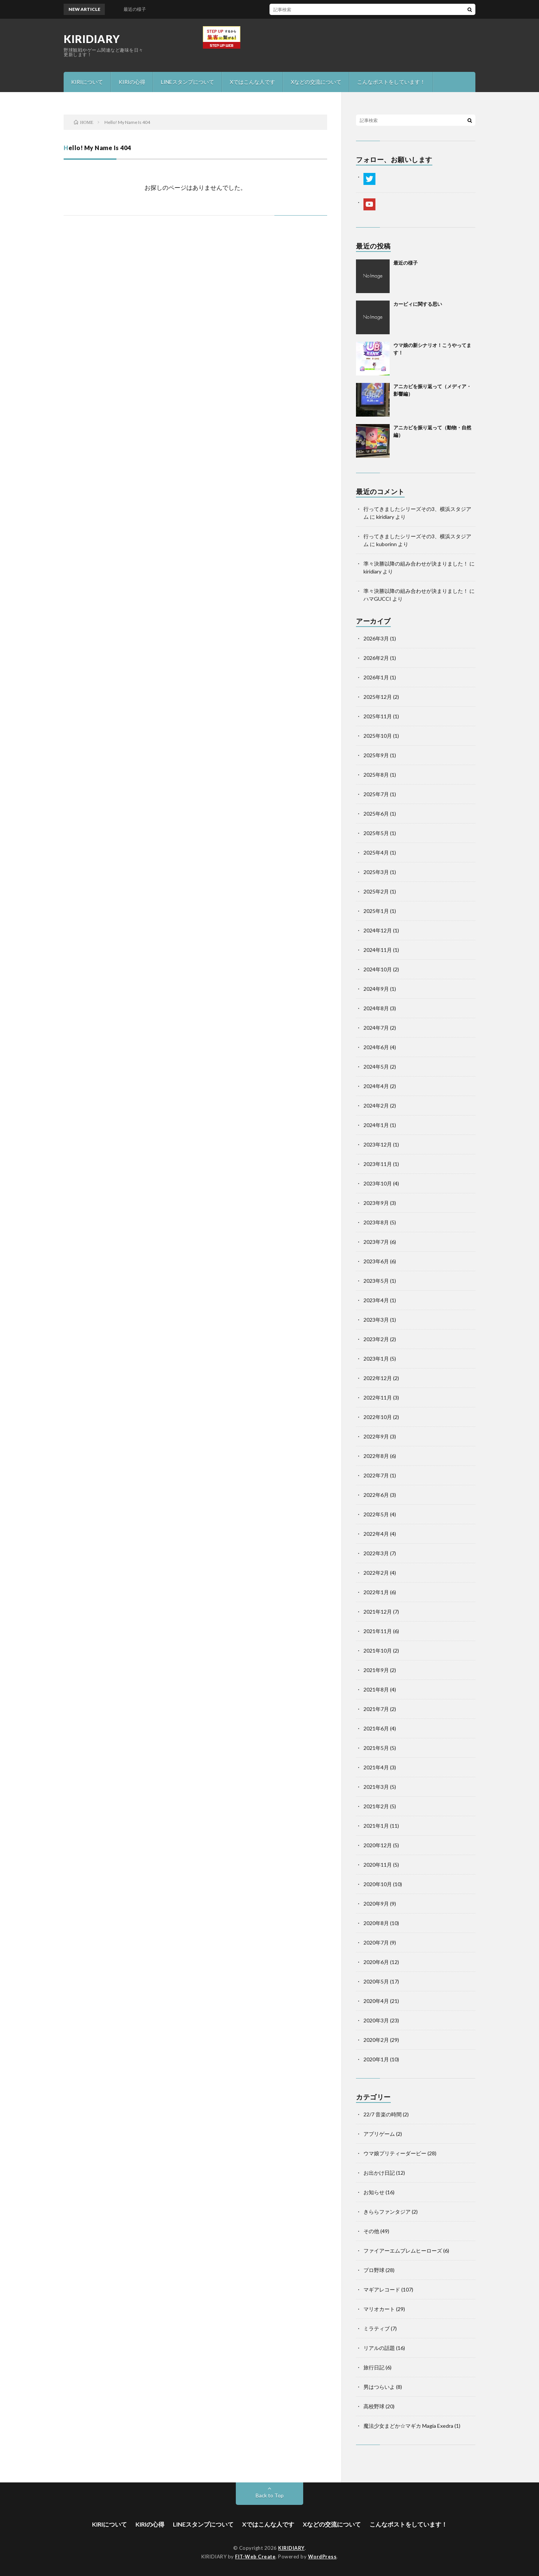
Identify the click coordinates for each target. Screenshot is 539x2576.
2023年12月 (377, 1144)
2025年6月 (376, 813)
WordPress (322, 2557)
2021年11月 (377, 1631)
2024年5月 (376, 1066)
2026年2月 (376, 658)
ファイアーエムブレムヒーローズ (402, 2250)
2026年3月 (376, 638)
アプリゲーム (379, 2134)
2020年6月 (376, 1962)
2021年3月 (376, 1787)
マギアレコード (381, 2289)
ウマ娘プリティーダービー (394, 2153)
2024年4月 (376, 1086)
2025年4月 (376, 852)
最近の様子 (405, 263)
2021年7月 (376, 1709)
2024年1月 (376, 1125)
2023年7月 (376, 1242)
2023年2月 (376, 1339)
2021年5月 (376, 1748)
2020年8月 (376, 1923)
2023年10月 (377, 1183)
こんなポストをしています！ (391, 82)
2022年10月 (377, 1417)
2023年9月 (376, 1203)
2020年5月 (376, 1981)
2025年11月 (377, 716)
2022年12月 (377, 1378)
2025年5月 (376, 833)
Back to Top (270, 2495)
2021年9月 (376, 1670)
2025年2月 (376, 891)
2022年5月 (376, 1514)
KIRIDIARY (92, 39)
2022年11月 (377, 1397)
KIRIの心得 (132, 82)
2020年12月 (377, 1845)
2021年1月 (376, 1826)
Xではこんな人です (252, 82)
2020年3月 (376, 2020)
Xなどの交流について (316, 82)
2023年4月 (376, 1300)
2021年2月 (376, 1806)
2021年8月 (376, 1689)
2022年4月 (376, 1534)
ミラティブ (376, 2328)
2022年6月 (376, 1495)
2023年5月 (376, 1281)
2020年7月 (376, 1942)
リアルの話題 (379, 2348)
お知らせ (373, 2192)
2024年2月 (376, 1105)
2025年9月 (376, 755)
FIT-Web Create (255, 2557)
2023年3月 (376, 1319)
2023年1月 (376, 1358)
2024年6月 (376, 1047)
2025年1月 (376, 911)
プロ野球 (373, 2270)
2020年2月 (376, 2040)
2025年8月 (376, 774)
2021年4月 (376, 1767)
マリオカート (379, 2309)
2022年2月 (376, 1572)
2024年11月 (377, 950)
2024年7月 (376, 1027)
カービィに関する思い (417, 304)
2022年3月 (376, 1553)
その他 (371, 2231)
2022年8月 (376, 1456)
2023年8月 (376, 1222)
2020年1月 (376, 2059)
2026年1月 (376, 677)
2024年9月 (376, 989)
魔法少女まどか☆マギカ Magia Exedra (408, 2426)
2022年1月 (376, 1592)
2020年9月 (376, 1903)
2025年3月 (376, 872)
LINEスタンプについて (187, 82)
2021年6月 (376, 1728)
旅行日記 (373, 2367)
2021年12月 (377, 1611)
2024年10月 (377, 969)
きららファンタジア (387, 2211)
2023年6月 (376, 1261)
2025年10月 (377, 736)
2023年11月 (377, 1164)
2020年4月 (376, 2001)
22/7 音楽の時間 (382, 2114)
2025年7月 (376, 794)
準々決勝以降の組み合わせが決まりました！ (415, 563)
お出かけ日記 (379, 2172)
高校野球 (373, 2406)
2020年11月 (377, 1864)
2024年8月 (376, 1008)
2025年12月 (377, 697)
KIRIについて (87, 82)
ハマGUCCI (377, 599)
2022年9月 (376, 1436)
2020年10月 (377, 1884)
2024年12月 (377, 930)
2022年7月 (376, 1475)
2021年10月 (377, 1650)
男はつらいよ (379, 2387)
